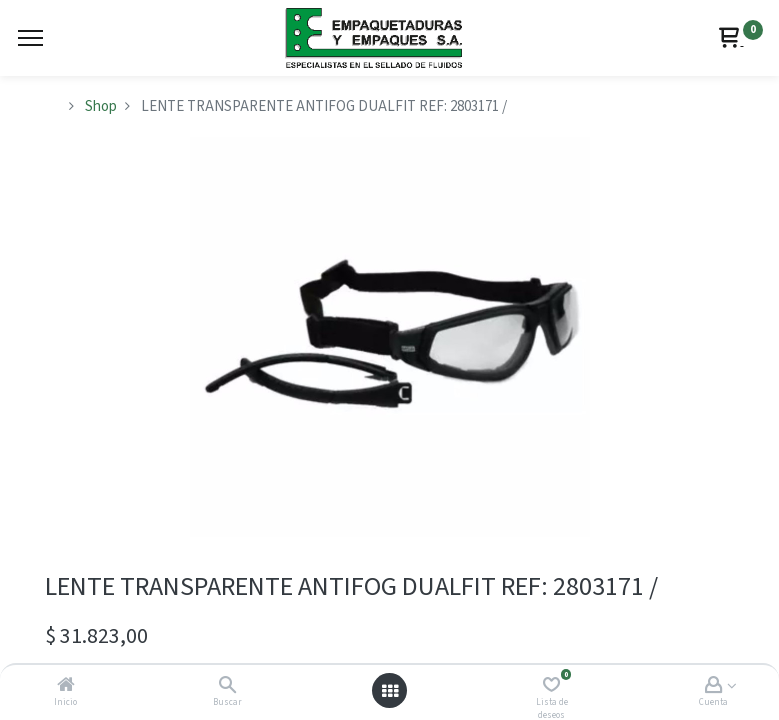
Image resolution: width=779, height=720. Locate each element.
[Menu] (30, 38)
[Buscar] (227, 686)
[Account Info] (713, 686)
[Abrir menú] (390, 691)
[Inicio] (66, 686)
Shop (101, 106)
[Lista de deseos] (551, 686)
